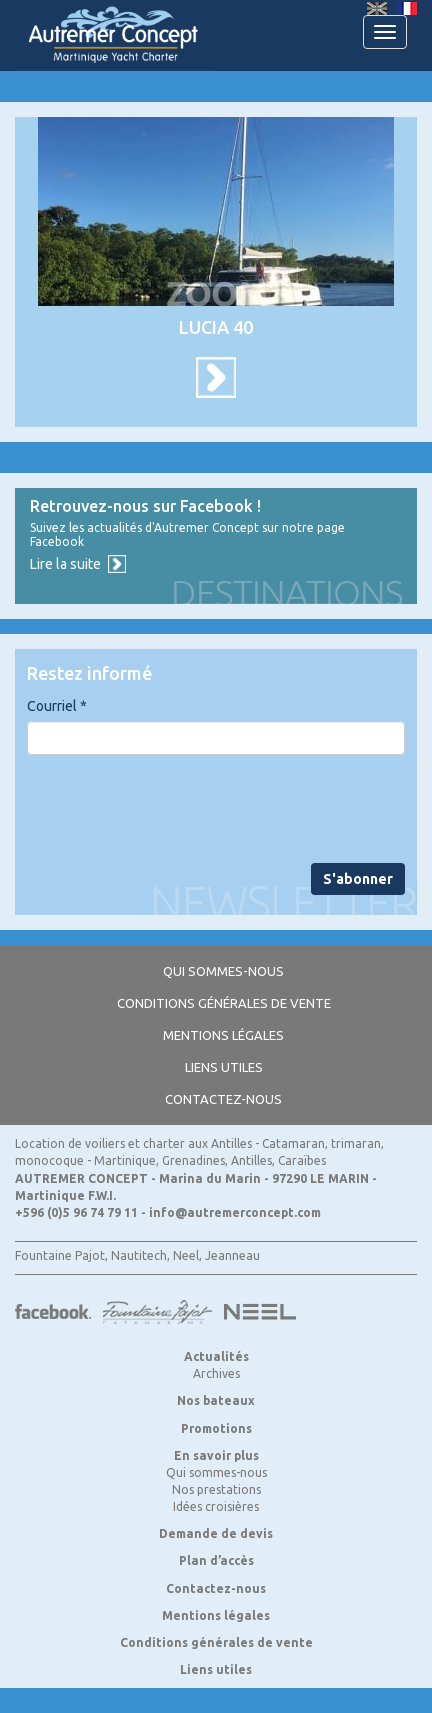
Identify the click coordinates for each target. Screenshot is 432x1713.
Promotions (216, 1428)
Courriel (57, 706)
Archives (216, 1373)
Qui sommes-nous (223, 971)
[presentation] (179, 809)
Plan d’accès (216, 1560)
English (377, 8)
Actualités (216, 1356)
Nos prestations (216, 1489)
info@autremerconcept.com (235, 1212)
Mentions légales (223, 1035)
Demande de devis (216, 1533)
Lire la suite (65, 564)
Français (407, 8)
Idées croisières (216, 1506)
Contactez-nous (223, 1099)
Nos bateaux (216, 1400)
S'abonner (358, 879)
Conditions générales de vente (224, 1003)
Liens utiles (224, 1067)
